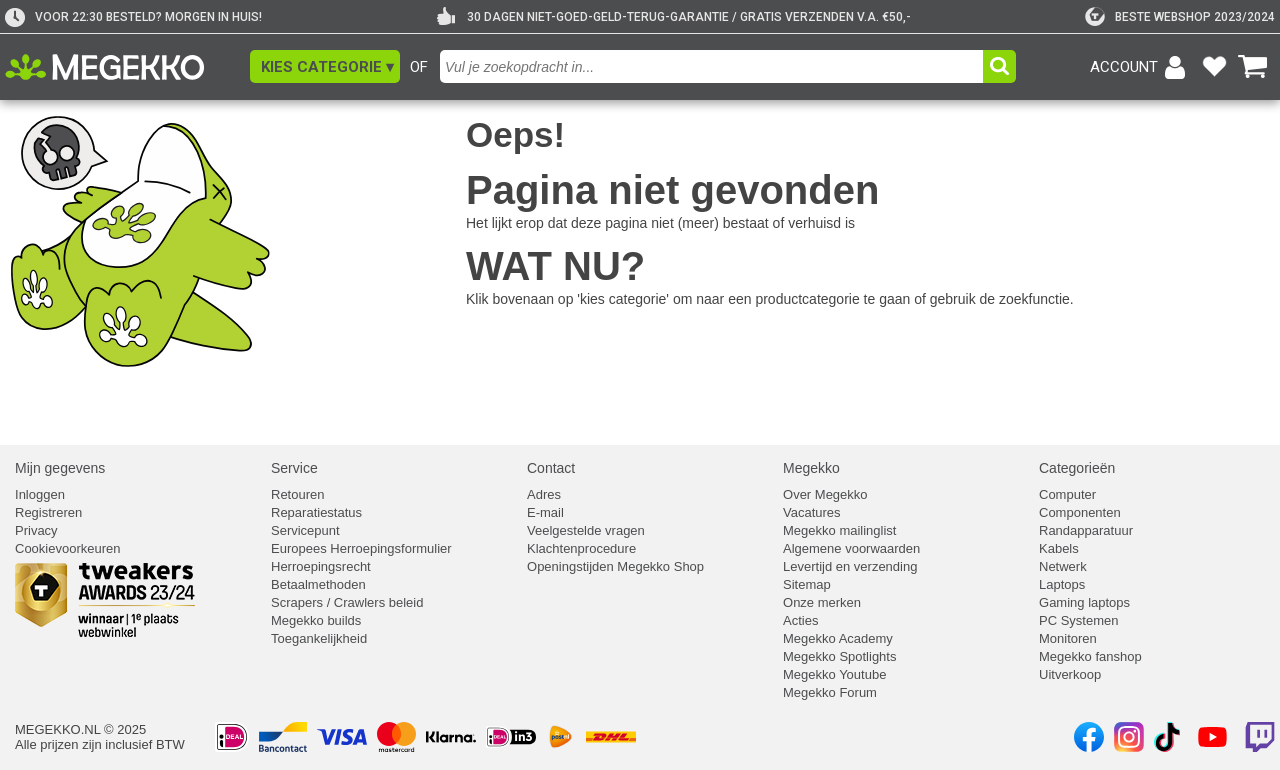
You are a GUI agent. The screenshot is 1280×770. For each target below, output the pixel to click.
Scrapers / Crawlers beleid (347, 602)
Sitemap (807, 584)
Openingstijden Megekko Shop (615, 566)
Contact (551, 468)
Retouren (297, 494)
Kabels (1059, 548)
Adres (544, 494)
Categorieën (1077, 468)
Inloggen (40, 494)
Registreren (48, 512)
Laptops (1062, 584)
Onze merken (822, 602)
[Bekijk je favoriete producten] (1214, 67)
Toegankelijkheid (319, 638)
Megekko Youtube (834, 674)
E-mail (545, 512)
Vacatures (812, 512)
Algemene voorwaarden (851, 548)
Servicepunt (305, 530)
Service (294, 468)
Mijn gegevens (60, 468)
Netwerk (1063, 566)
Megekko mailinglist (839, 530)
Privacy (36, 530)
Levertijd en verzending (850, 566)
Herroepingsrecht (321, 566)
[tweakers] (1180, 17)
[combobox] (714, 66)
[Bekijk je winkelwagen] (1253, 67)
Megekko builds (316, 620)
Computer (1067, 494)
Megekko (811, 468)
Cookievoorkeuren (68, 548)
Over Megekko (825, 494)
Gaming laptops (1084, 602)
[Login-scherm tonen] (1141, 67)
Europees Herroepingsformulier (361, 548)
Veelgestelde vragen (586, 530)
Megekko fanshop (1090, 656)
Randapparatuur (1086, 530)
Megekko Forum (830, 692)
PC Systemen (1078, 620)
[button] (325, 66)
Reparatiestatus (316, 512)
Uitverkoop (1070, 674)
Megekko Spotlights (839, 656)
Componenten (1080, 512)
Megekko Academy (838, 638)
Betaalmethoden (318, 584)
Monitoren (1068, 638)
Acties (800, 620)
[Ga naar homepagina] (127, 67)
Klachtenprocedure (581, 548)
